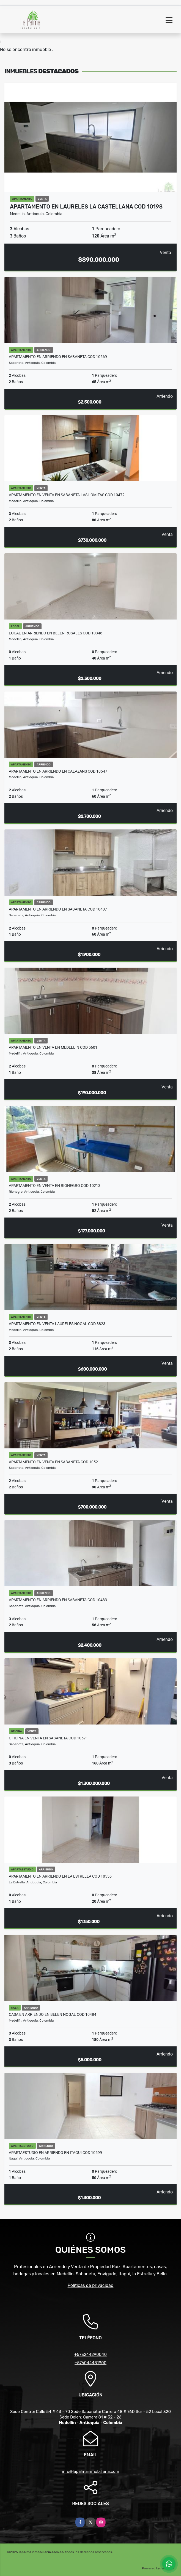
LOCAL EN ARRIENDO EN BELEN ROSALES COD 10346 (55, 633)
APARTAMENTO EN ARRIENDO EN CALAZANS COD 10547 (58, 771)
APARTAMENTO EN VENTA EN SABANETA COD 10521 (54, 1462)
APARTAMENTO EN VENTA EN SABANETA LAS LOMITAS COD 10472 (67, 495)
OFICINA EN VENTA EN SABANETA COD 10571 (48, 1738)
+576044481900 (90, 2362)
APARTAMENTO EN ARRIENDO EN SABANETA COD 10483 (58, 1600)
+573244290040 (90, 2354)
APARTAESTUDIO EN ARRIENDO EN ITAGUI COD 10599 (55, 2152)
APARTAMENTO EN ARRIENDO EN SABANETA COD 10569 (58, 356)
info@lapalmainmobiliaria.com (90, 2471)
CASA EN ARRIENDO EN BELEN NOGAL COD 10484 (52, 2014)
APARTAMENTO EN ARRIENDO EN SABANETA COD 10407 (58, 909)
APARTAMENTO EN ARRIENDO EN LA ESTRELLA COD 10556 (60, 1876)
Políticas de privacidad (91, 2285)
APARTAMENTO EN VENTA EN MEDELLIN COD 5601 (53, 1047)
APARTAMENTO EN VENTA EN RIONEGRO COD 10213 (54, 1185)
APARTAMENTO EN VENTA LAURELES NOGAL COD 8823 (57, 1324)
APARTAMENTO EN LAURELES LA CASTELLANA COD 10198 (86, 206)
